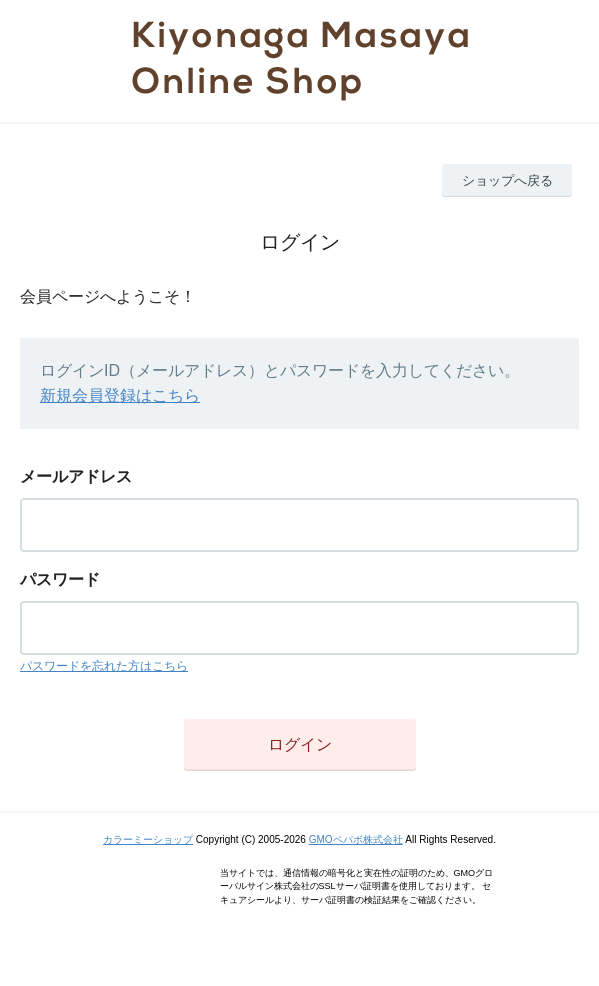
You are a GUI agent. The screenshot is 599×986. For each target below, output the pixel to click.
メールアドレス (76, 476)
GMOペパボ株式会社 (356, 839)
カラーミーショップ (148, 839)
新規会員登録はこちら (120, 395)
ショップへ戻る (507, 180)
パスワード (60, 579)
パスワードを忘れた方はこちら (104, 666)
